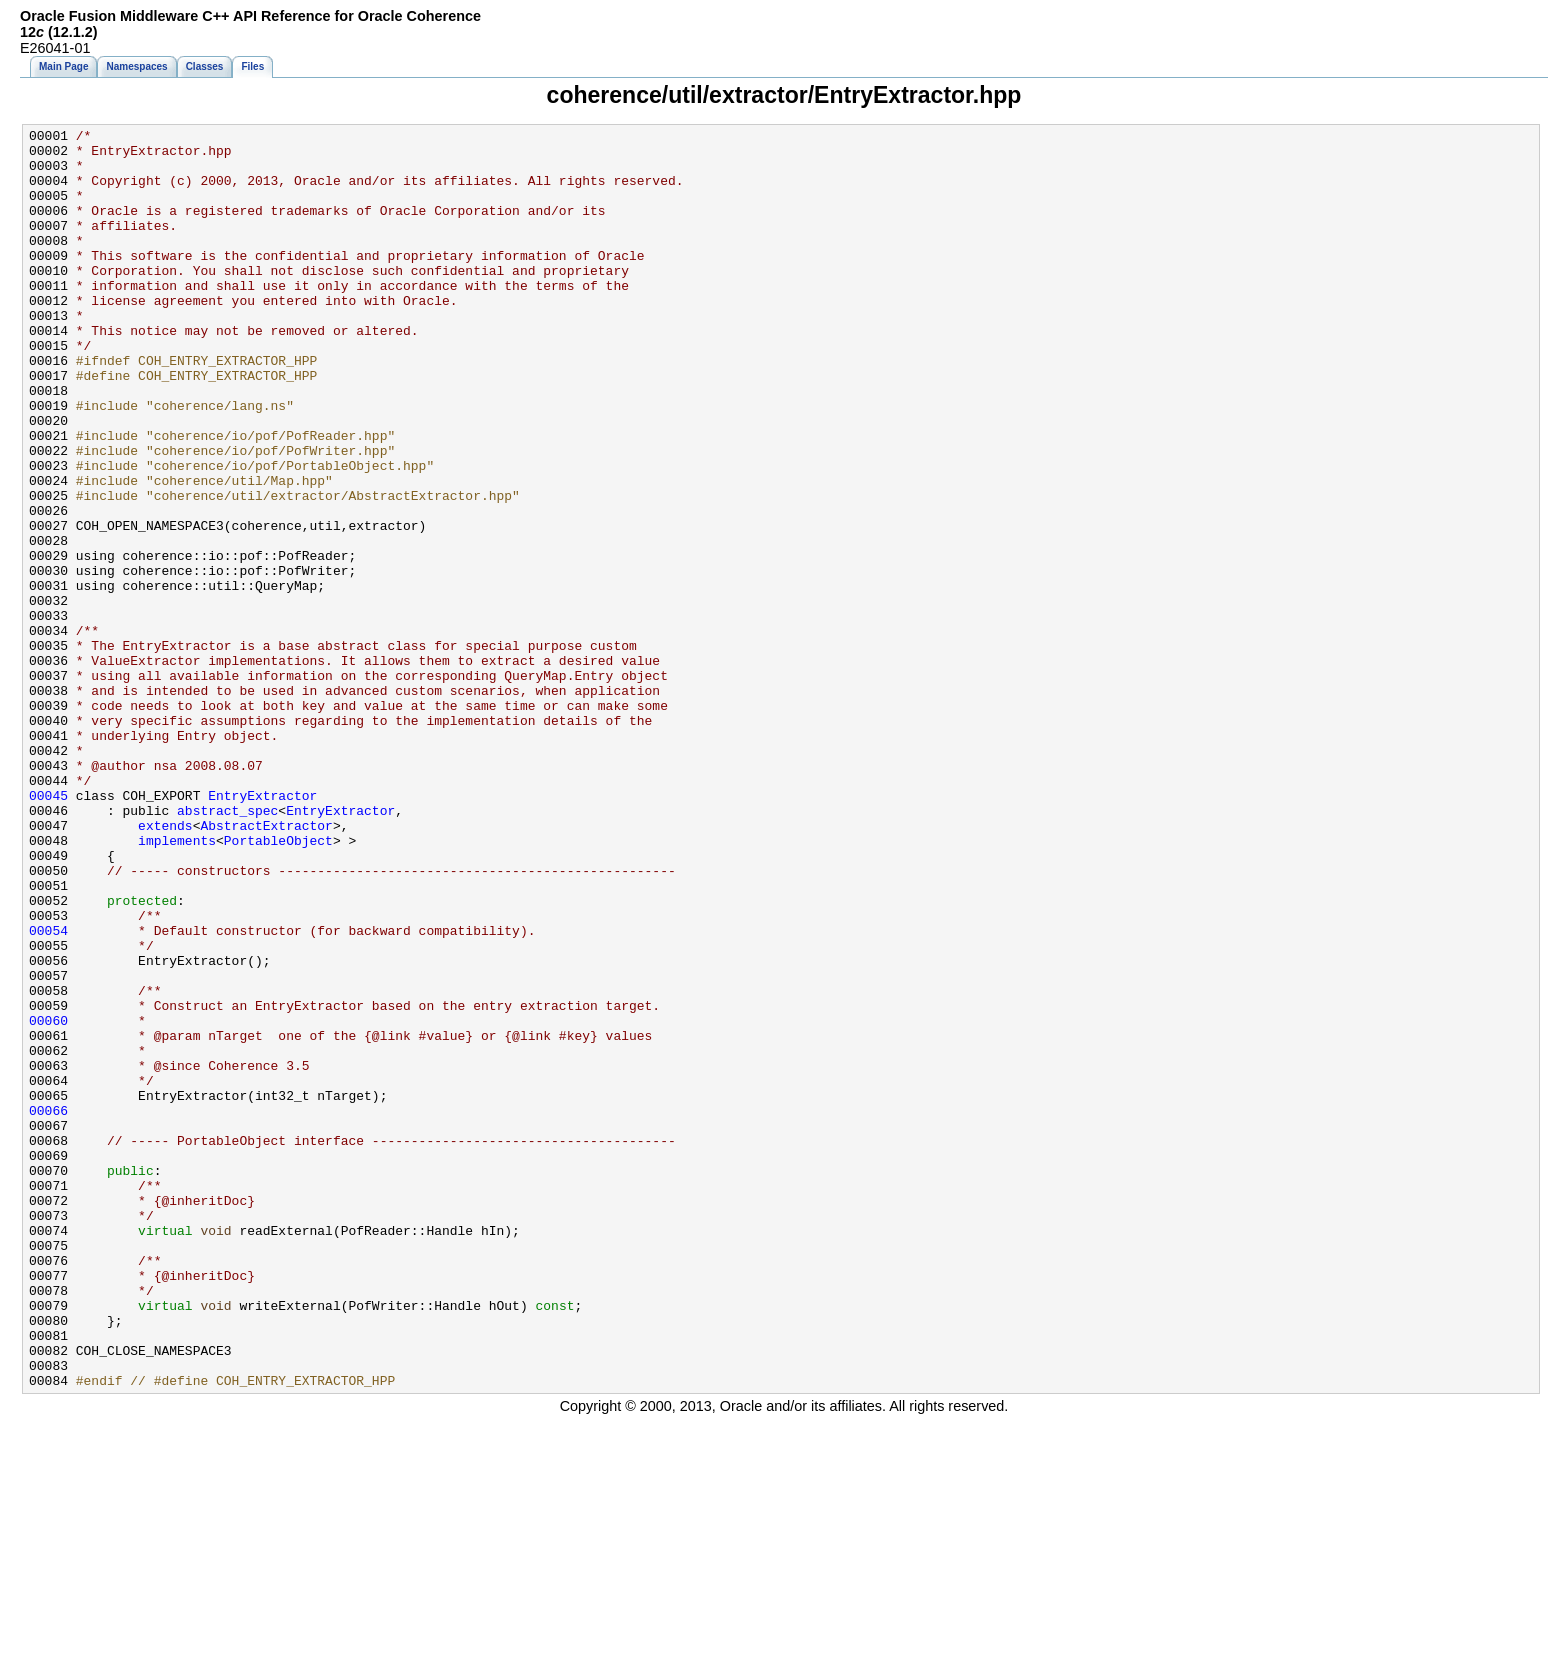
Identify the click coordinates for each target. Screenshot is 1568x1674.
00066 (48, 1308)
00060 (48, 1200)
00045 (48, 930)
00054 (48, 1092)
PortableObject (278, 984)
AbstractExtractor (266, 966)
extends (165, 966)
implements (177, 984)
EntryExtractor (262, 930)
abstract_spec (227, 948)
